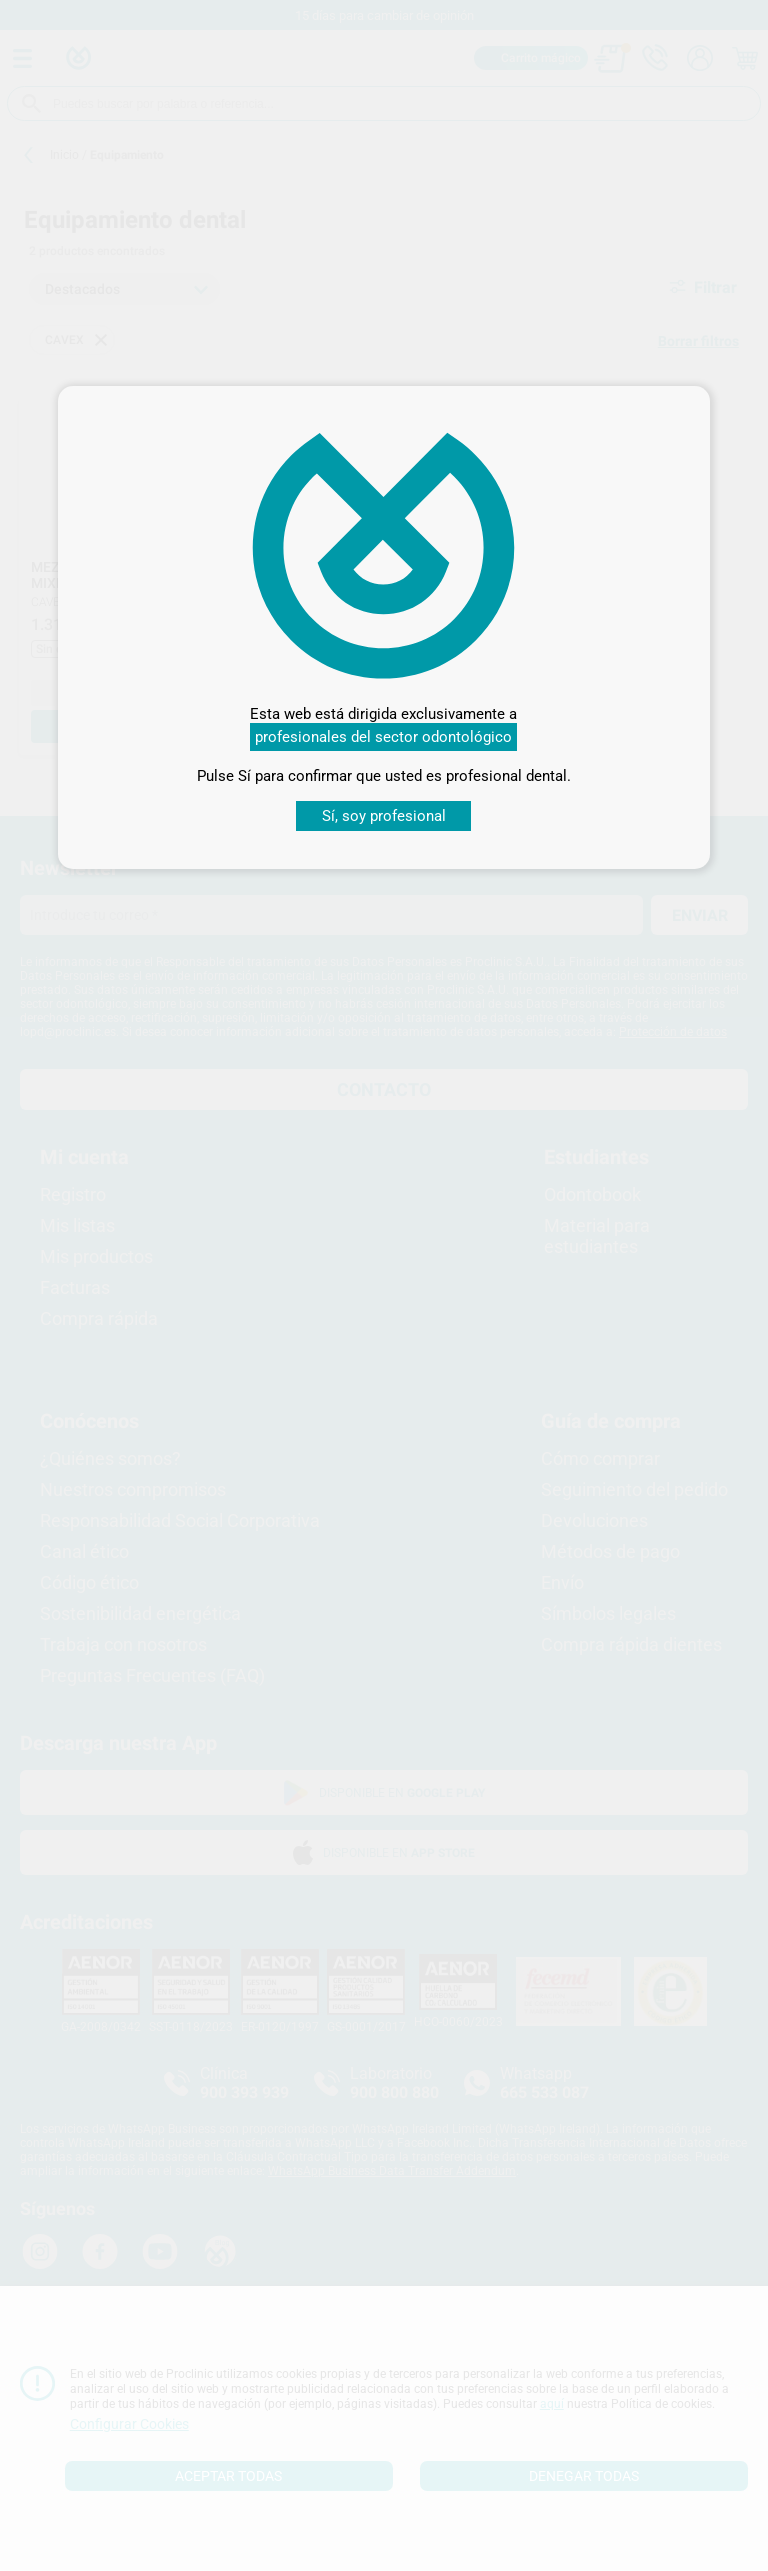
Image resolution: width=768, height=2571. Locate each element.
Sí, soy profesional (384, 816)
